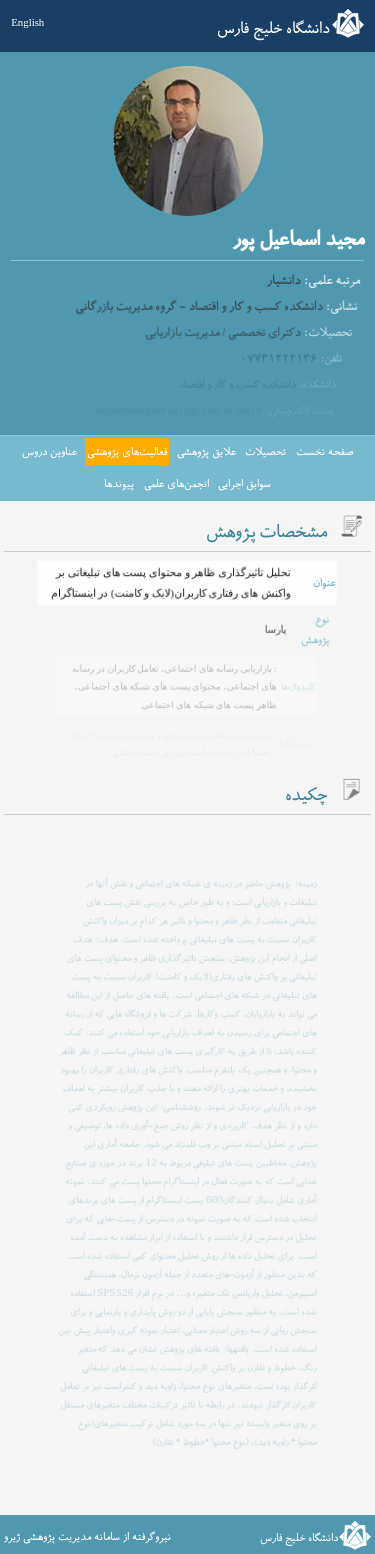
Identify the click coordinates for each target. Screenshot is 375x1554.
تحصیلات (265, 452)
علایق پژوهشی (206, 452)
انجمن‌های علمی (176, 484)
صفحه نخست (324, 452)
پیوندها (119, 484)
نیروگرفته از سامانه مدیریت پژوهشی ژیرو (87, 1537)
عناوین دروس (49, 452)
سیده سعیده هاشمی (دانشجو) (216, 735)
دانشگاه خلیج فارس (273, 29)
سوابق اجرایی (244, 484)
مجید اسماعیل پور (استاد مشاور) (167, 752)
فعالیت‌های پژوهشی (127, 452)
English (27, 22)
